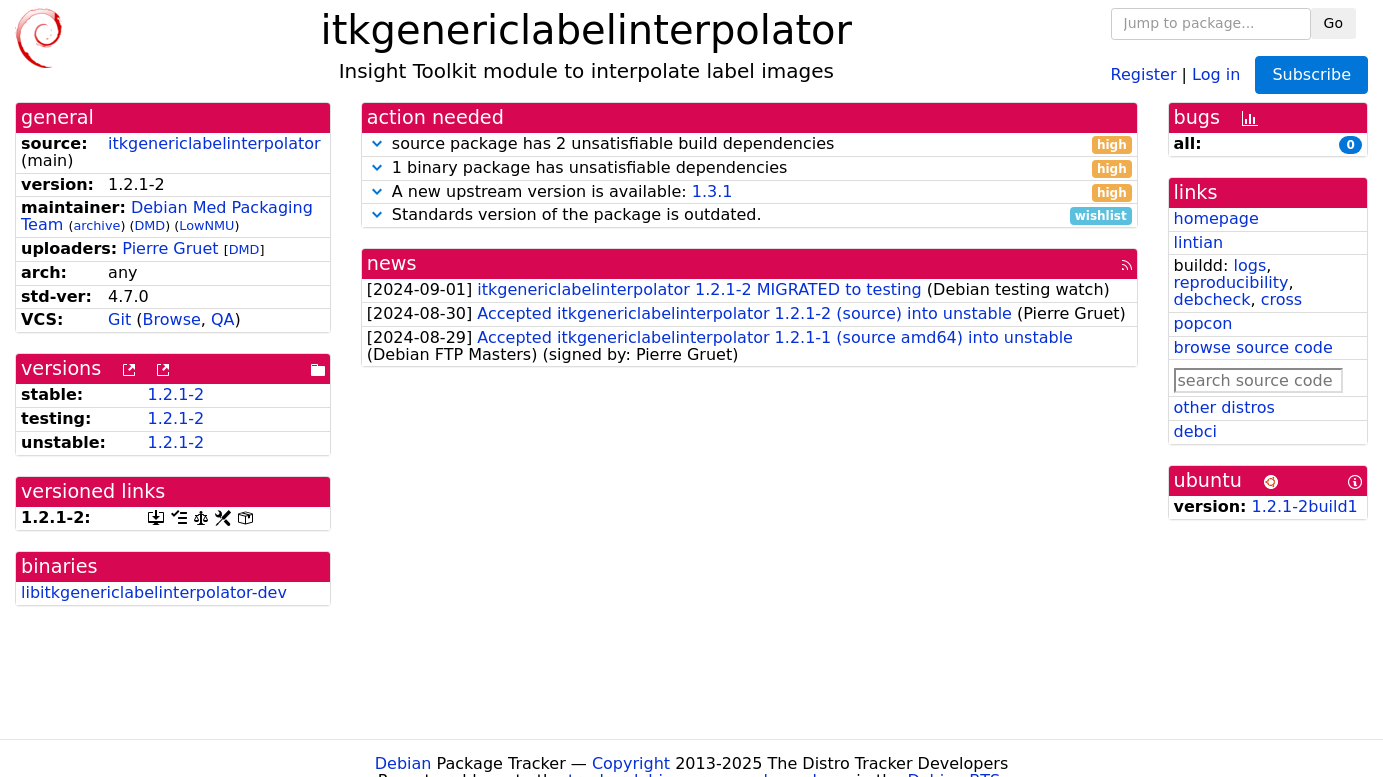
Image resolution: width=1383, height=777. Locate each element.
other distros (1224, 407)
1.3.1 (712, 191)
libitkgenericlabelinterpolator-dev (154, 592)
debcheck (1212, 299)
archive (96, 225)
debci (1195, 431)
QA (223, 319)
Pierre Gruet (170, 248)
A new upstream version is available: (749, 192)
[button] (377, 143)
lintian (1199, 242)
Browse (172, 319)
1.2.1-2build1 (1305, 506)
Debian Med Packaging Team (167, 216)
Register (1144, 73)
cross (1281, 299)
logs (1249, 265)
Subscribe (1311, 74)
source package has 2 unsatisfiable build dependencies (749, 144)
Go (1333, 23)
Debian (403, 763)
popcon (1203, 323)
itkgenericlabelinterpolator (214, 143)
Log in (1216, 73)
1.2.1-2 (176, 394)
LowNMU (206, 225)
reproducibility (1231, 282)
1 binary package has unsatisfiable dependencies (749, 168)
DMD (149, 225)
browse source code (1253, 347)
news (392, 263)
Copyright (631, 763)
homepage (1216, 218)
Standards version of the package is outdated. (749, 215)
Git (119, 319)
